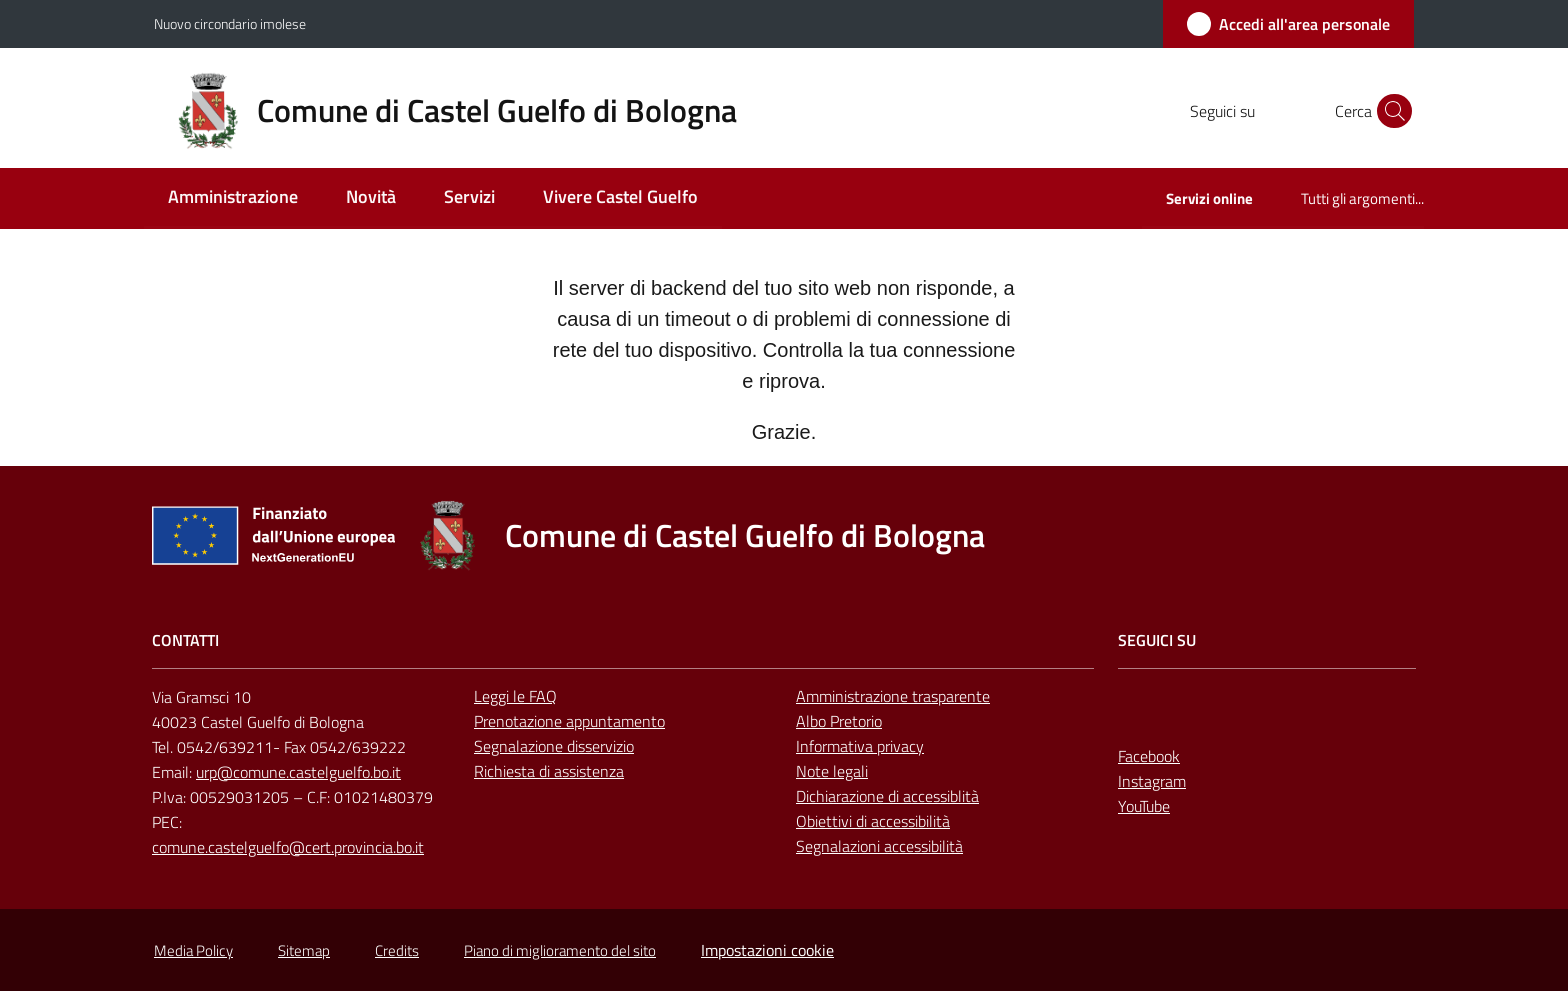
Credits (397, 950)
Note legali (832, 771)
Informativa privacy (860, 746)
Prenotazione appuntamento (569, 721)
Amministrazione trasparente (893, 696)
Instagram (1152, 781)
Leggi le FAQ (515, 696)
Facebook (1149, 756)
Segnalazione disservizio (554, 746)
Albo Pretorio (839, 721)
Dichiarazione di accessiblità (887, 796)
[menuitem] (233, 198)
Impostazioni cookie (767, 950)
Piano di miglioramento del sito (560, 950)
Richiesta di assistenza (549, 771)
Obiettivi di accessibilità (873, 821)
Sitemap (304, 950)
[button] (1390, 111)
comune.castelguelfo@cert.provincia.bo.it (288, 847)
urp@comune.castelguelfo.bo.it (298, 772)
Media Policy (193, 950)
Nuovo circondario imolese (230, 23)
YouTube (1144, 806)
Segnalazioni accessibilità (879, 846)
